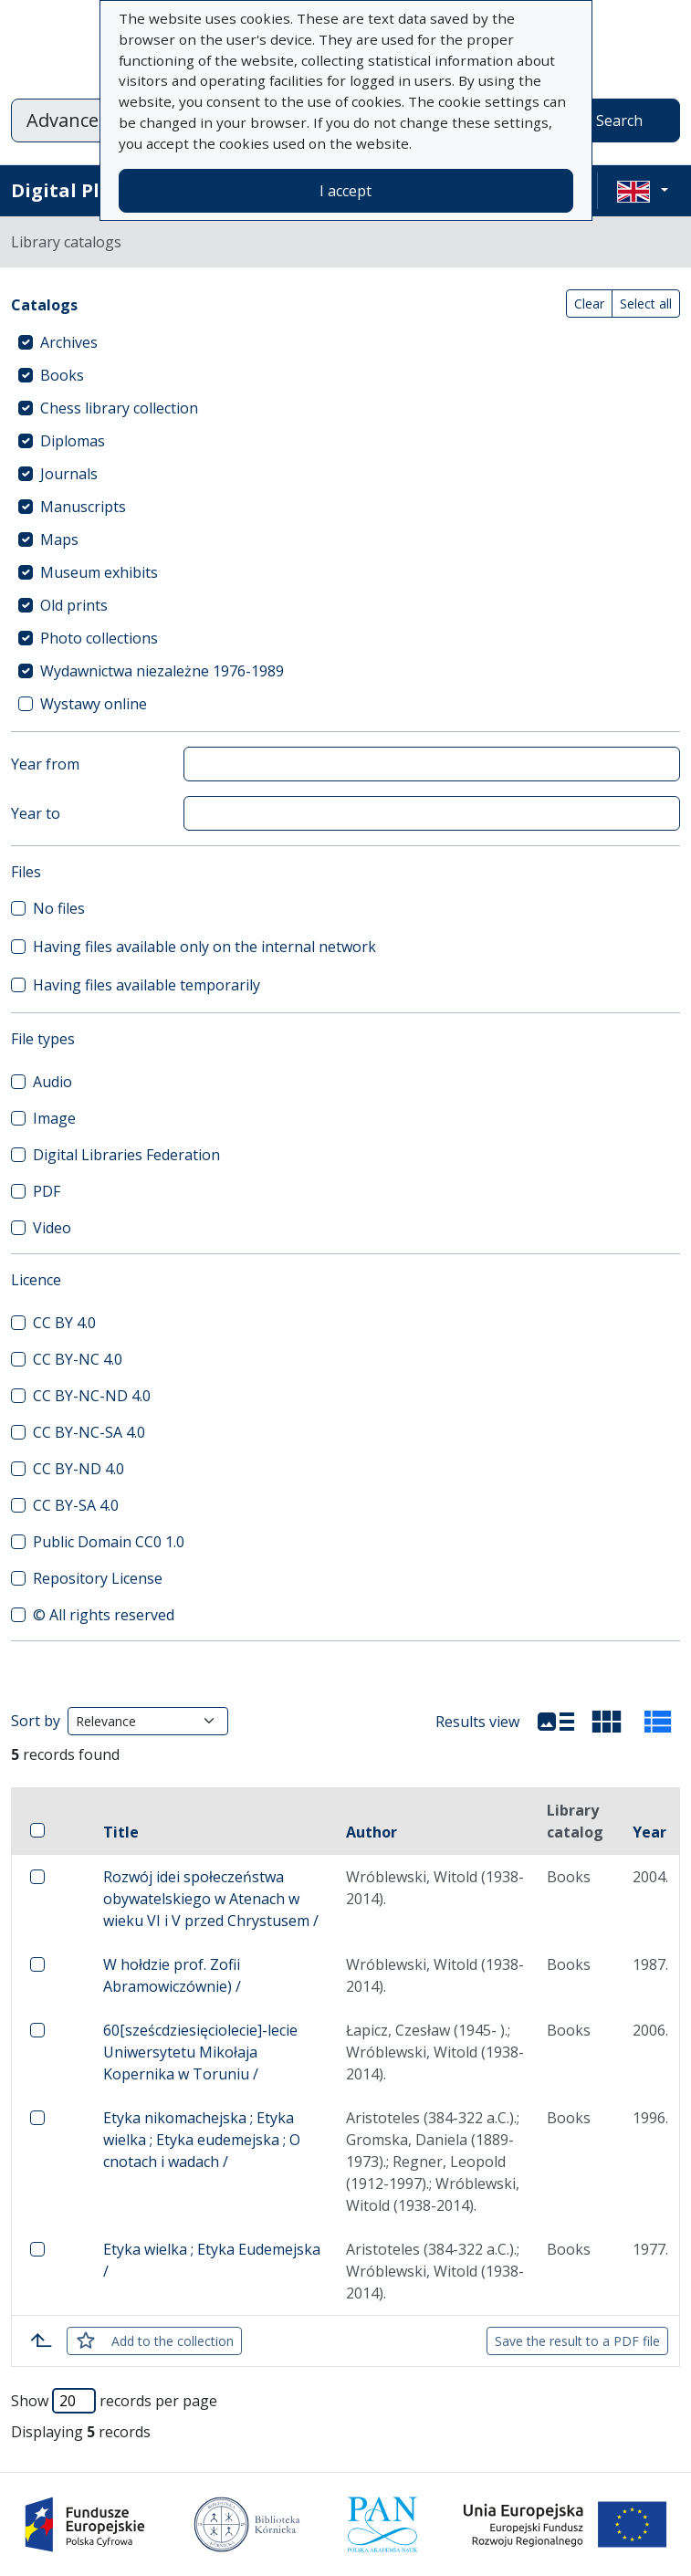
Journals (69, 474)
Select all (646, 303)
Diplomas (72, 441)
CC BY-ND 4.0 (78, 1469)
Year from (45, 764)
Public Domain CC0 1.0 (108, 1542)
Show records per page (114, 2401)
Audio (52, 1082)
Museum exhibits (99, 572)
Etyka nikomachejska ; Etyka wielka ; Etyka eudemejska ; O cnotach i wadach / (201, 2140)
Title (121, 1832)
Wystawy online (93, 704)
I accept (345, 191)
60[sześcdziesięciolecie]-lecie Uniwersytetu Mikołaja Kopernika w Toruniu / (200, 2052)
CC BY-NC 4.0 (77, 1359)
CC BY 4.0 (64, 1323)
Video (52, 1228)
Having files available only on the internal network (204, 947)
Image (54, 1118)
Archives (69, 342)
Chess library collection (119, 408)
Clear (589, 303)
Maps (59, 539)
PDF (46, 1191)
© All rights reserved (103, 1615)
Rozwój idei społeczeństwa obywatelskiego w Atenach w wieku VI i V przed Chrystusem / (211, 1899)
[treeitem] (345, 342)
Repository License (97, 1578)
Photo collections (99, 638)
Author (371, 1832)
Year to (35, 813)
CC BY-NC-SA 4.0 (89, 1432)
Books (62, 375)
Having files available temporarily (146, 985)
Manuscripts (83, 507)
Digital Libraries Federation (126, 1155)
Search (619, 120)
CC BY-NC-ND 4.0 (92, 1396)
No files (59, 908)
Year (649, 1832)
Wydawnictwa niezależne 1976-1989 (162, 671)
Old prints (74, 605)
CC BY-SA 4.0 (76, 1505)
